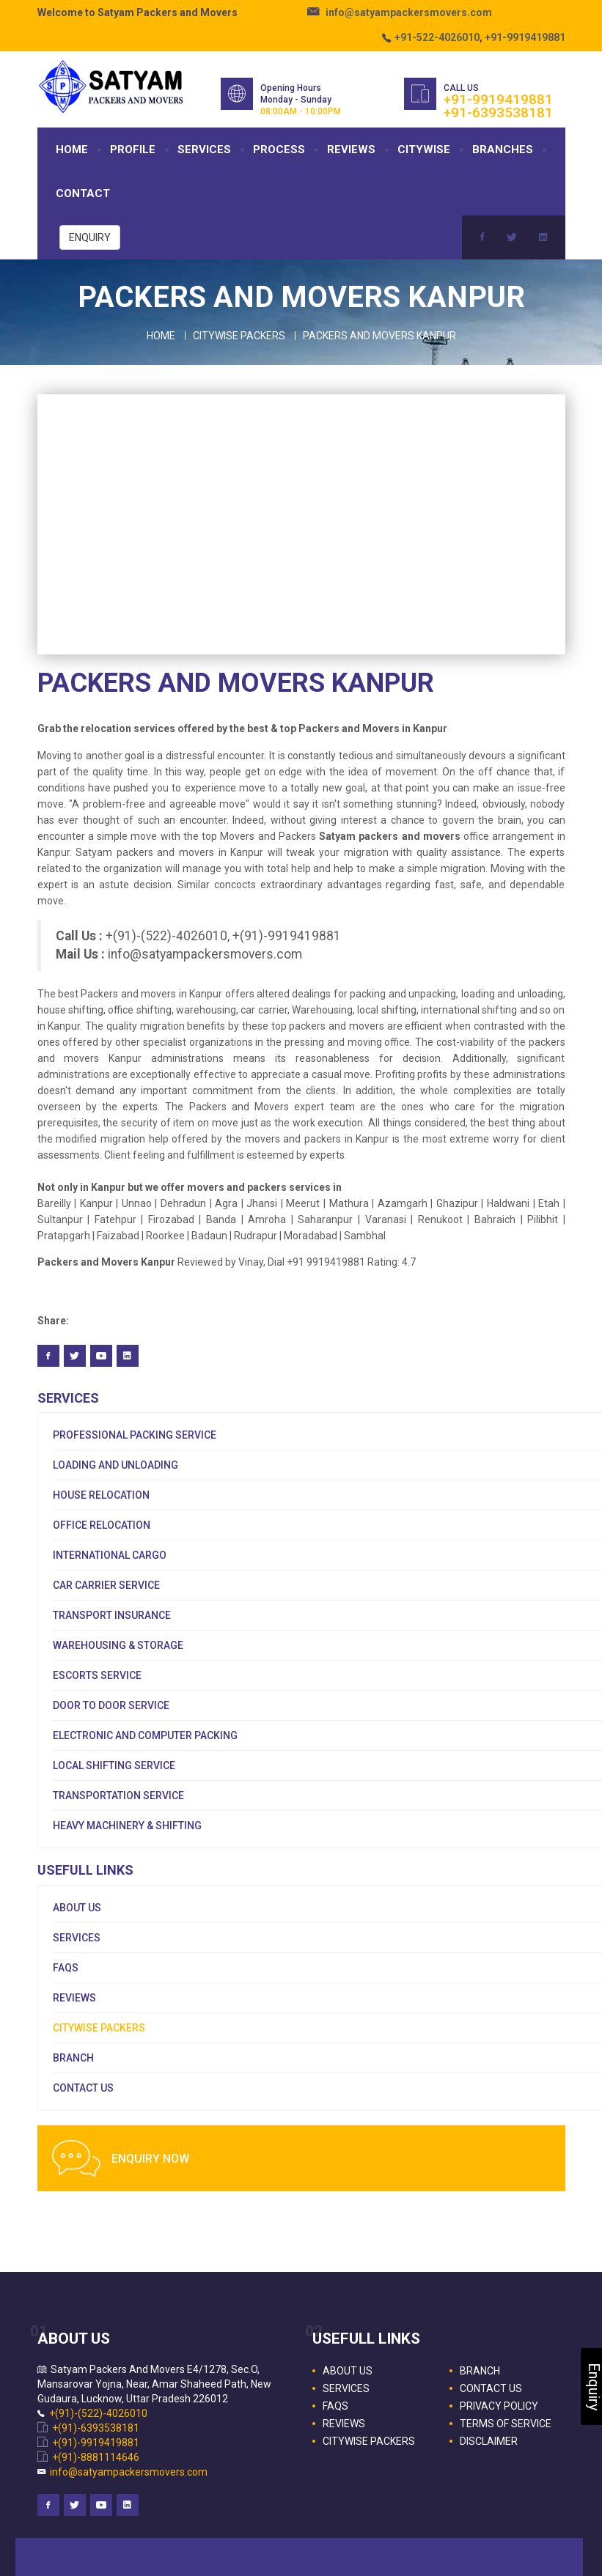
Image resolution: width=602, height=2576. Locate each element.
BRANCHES (502, 149)
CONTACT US (83, 2088)
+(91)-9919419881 (95, 2442)
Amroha (267, 1219)
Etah (550, 1203)
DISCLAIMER (489, 2441)
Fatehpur (115, 1219)
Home (161, 336)
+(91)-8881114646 (95, 2457)
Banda (223, 1219)
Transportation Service (118, 1795)
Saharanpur (325, 1219)
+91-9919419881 (525, 37)
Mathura (350, 1203)
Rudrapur (255, 1235)
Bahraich (497, 1219)
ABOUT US (77, 1907)
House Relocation (101, 1495)
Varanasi (388, 1219)
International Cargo (109, 1555)
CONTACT (83, 193)
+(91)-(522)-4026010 (98, 2413)
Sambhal (365, 1235)
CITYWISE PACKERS (99, 2028)
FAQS (65, 1968)
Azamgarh (402, 1203)
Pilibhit (542, 1219)
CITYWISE (423, 149)
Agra (226, 1203)
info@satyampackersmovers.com (409, 12)
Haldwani (510, 1203)
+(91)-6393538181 (95, 2428)
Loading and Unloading (115, 1465)
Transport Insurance (112, 1615)
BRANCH (73, 2058)
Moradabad (311, 1235)
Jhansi (263, 1203)
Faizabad (118, 1235)
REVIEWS (351, 149)
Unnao (138, 1203)
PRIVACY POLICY (499, 2406)
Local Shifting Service (114, 1765)
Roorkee (165, 1235)
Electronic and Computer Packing (145, 1735)
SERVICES (204, 149)
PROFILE (132, 149)
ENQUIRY (90, 237)
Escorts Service (97, 1675)
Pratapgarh (64, 1235)
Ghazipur (457, 1203)
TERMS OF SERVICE (505, 2423)
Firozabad (173, 1219)
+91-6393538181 (498, 112)
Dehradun (183, 1203)
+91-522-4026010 (437, 37)
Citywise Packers (239, 336)
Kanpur (96, 1203)
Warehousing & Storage (118, 1645)
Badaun (209, 1235)
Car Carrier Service (106, 1585)
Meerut (304, 1203)
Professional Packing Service (134, 1435)
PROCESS (279, 149)
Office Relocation (101, 1525)
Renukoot (443, 1219)
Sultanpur (60, 1219)
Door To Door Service (111, 1705)
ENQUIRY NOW (150, 2159)
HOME (72, 149)
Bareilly (54, 1203)
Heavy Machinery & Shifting (127, 1825)
